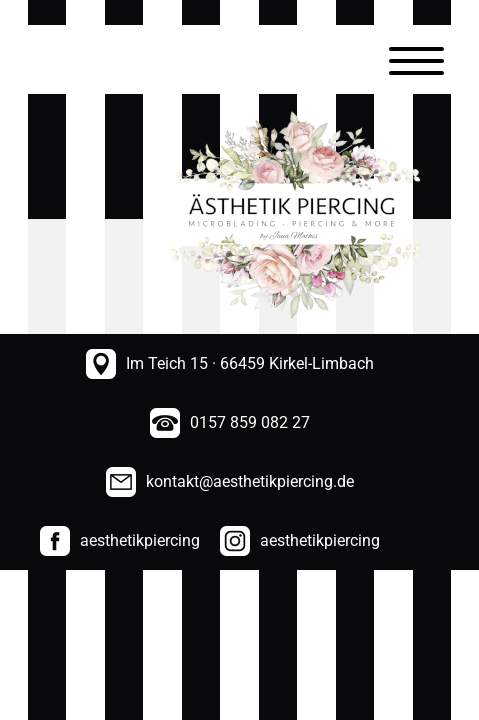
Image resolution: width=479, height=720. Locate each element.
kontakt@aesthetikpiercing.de (250, 481)
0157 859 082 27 (250, 422)
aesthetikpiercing (140, 540)
